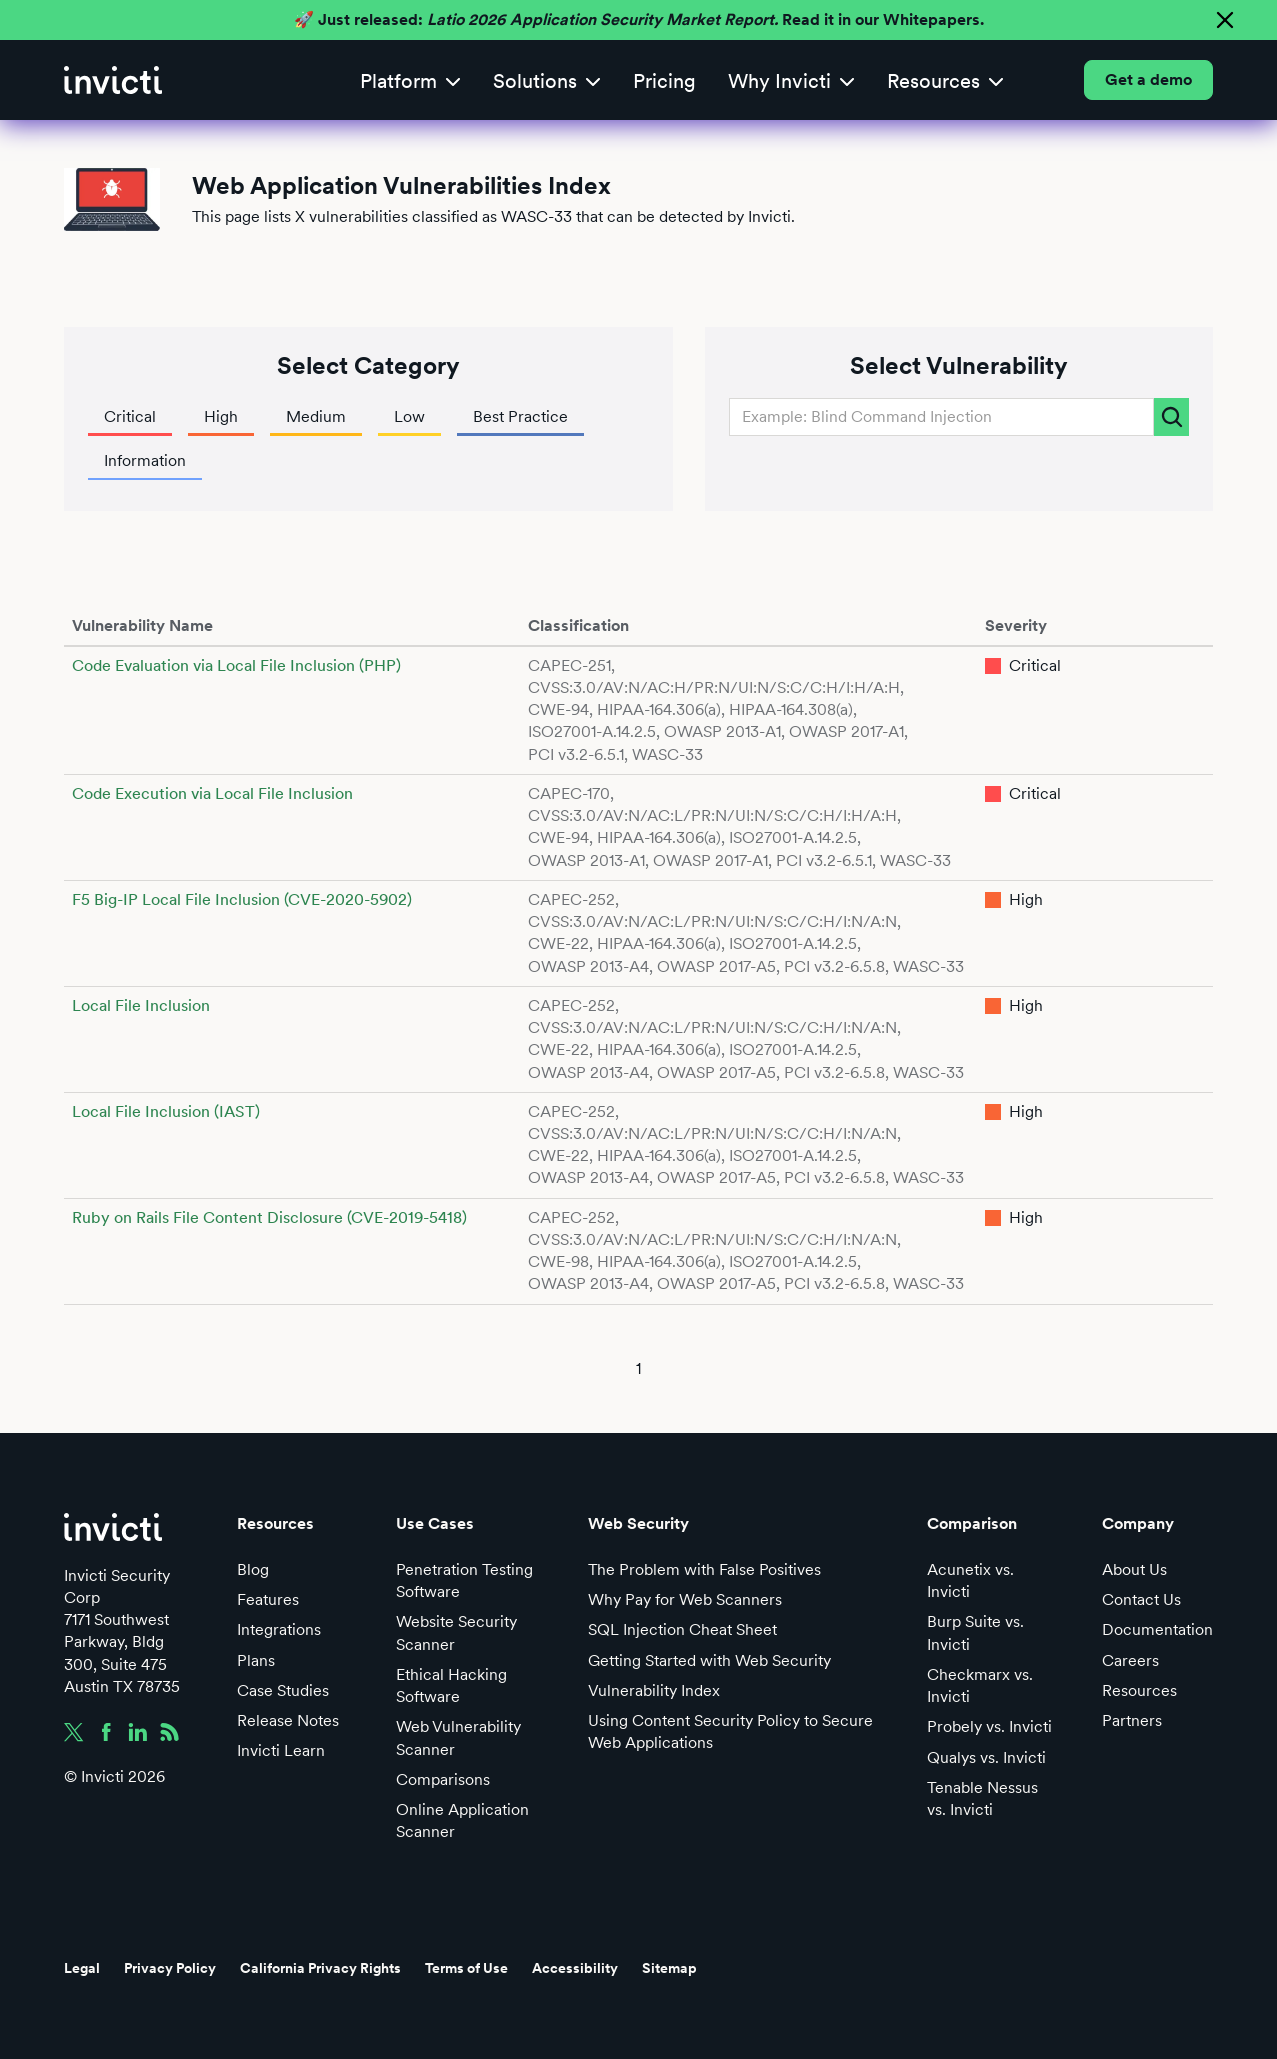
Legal (82, 1968)
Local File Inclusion (141, 1005)
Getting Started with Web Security (709, 1660)
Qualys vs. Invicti (986, 1757)
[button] (410, 80)
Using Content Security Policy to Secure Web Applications (730, 1731)
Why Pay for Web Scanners (685, 1599)
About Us (1134, 1569)
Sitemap (669, 1968)
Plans (256, 1660)
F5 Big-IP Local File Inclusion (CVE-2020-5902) (242, 899)
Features (268, 1599)
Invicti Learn (281, 1750)
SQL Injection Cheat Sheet (682, 1629)
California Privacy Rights (320, 1968)
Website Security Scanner (456, 1632)
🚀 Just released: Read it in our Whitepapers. (639, 19)
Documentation (1157, 1629)
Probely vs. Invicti (989, 1726)
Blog (253, 1569)
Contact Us (1141, 1599)
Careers (1130, 1660)
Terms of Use (466, 1968)
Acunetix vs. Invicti (970, 1580)
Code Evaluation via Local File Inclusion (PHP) (236, 665)
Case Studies (283, 1690)
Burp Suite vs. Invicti (975, 1632)
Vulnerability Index (654, 1690)
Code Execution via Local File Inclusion (212, 793)
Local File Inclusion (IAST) (166, 1111)
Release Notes (288, 1720)
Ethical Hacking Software (451, 1685)
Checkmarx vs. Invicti (980, 1685)
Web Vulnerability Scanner (458, 1737)
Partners (1132, 1720)
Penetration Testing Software (464, 1580)
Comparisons (443, 1779)
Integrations (279, 1629)
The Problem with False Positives (704, 1569)
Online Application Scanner (462, 1820)
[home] (113, 80)
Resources (1139, 1690)
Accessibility (575, 1968)
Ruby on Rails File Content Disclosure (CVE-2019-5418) (269, 1217)
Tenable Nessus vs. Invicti (982, 1798)
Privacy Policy (170, 1968)
